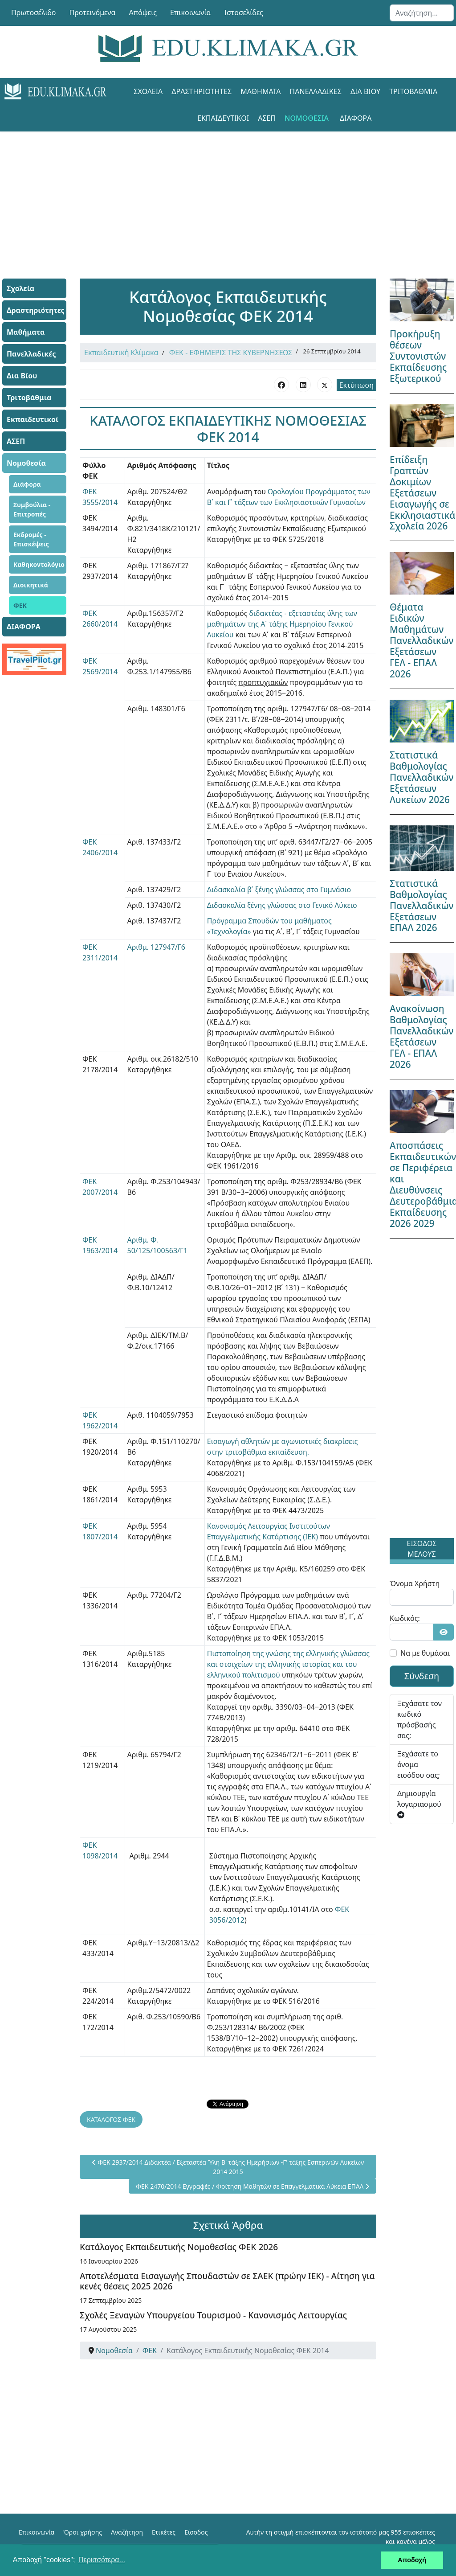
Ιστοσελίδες (243, 12)
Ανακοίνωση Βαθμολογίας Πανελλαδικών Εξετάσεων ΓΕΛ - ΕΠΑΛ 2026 (421, 1036)
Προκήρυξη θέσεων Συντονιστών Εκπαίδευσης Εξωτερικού (418, 356)
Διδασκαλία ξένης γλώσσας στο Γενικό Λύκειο (282, 905)
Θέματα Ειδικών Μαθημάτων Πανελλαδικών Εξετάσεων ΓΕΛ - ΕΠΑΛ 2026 (421, 640)
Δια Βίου (365, 91)
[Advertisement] (228, 193)
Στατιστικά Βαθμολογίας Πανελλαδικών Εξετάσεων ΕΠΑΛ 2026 (421, 905)
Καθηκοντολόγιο (39, 564)
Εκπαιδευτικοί (223, 118)
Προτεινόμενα (92, 12)
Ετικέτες (163, 2532)
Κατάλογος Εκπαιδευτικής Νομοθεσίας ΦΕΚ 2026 (179, 2247)
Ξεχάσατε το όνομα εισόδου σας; (418, 1764)
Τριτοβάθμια (413, 91)
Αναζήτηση (127, 2532)
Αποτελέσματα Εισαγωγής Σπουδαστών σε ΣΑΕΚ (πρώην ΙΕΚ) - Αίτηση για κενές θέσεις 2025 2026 (227, 2281)
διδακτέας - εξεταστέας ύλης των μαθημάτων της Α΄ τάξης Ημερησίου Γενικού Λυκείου (282, 624)
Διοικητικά (30, 585)
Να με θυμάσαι (425, 1653)
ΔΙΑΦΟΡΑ (355, 118)
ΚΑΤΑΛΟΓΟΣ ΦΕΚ (111, 2119)
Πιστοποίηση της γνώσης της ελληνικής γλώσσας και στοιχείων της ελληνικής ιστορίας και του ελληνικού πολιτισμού (288, 1664)
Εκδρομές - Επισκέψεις (31, 539)
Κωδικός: (405, 1618)
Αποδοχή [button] (412, 2560)
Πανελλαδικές (316, 91)
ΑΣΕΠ (267, 118)
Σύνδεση (422, 1676)
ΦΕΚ (20, 605)
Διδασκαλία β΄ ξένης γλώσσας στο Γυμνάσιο (279, 889)
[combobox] (422, 12)
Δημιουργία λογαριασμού (419, 1803)
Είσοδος (196, 2532)
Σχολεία (148, 91)
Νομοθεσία (307, 118)
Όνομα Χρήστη (415, 1583)
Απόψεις (142, 12)
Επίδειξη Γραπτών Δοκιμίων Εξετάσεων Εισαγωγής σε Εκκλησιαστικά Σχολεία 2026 (422, 493)
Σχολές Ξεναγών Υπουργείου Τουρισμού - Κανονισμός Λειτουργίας (213, 2315)
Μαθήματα (260, 91)
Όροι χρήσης (82, 2532)
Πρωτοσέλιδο (33, 12)
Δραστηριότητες (201, 91)
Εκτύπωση (356, 385)
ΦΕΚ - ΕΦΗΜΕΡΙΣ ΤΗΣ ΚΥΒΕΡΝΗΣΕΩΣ (231, 352)
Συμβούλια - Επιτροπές (31, 509)
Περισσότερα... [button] (101, 2560)
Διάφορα (27, 484)
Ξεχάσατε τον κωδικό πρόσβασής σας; (419, 1719)
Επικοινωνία (190, 12)
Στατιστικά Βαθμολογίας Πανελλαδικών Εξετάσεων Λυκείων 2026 (421, 777)
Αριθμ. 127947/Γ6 (156, 947)
